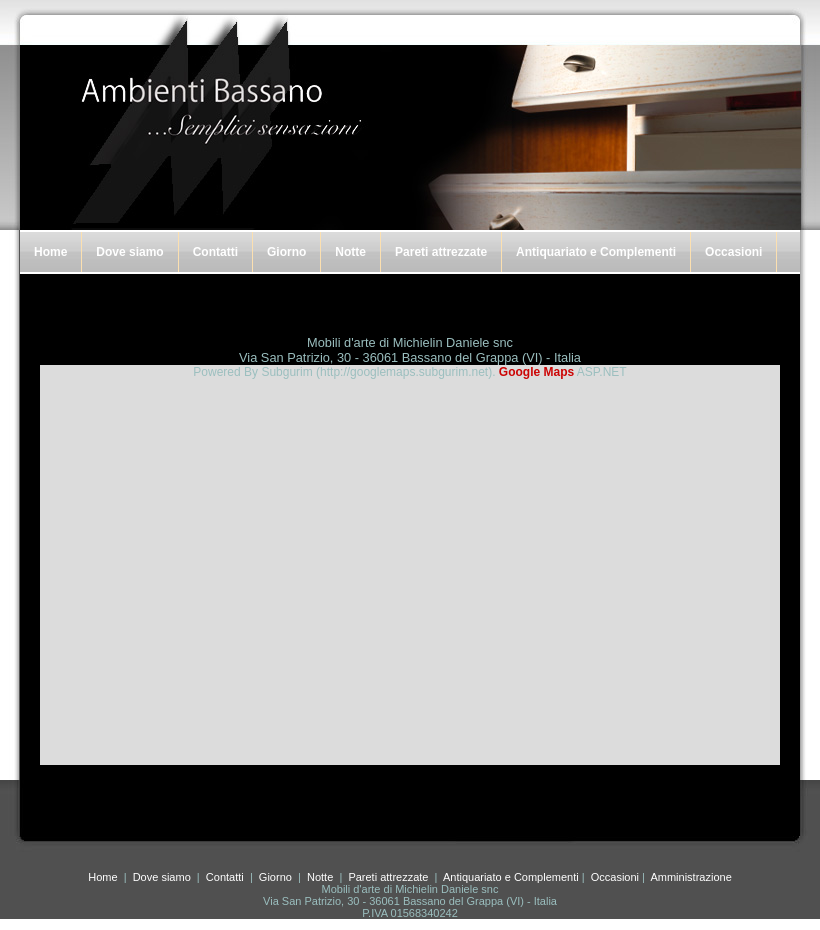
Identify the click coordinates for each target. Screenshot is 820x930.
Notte (350, 252)
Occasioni (733, 252)
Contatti (215, 252)
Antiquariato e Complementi (596, 252)
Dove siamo (129, 252)
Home (50, 252)
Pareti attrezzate (441, 252)
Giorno (286, 252)
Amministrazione (690, 877)
